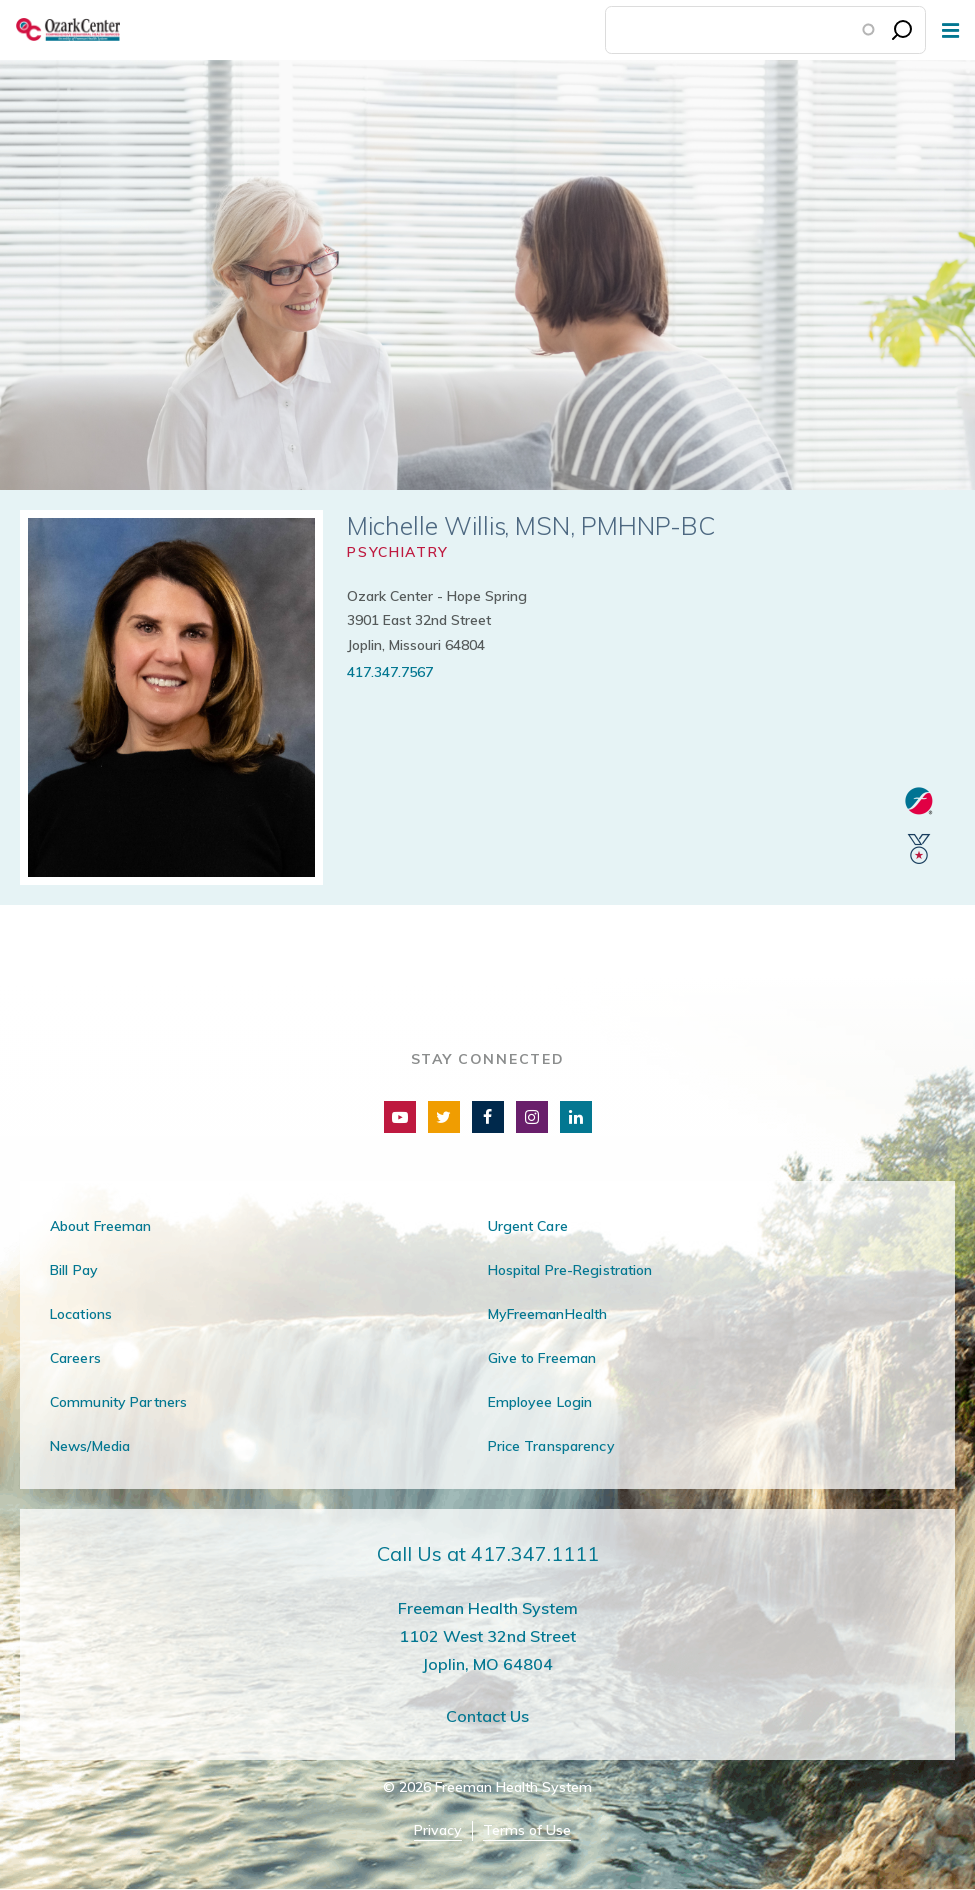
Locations (81, 1314)
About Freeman (101, 1226)
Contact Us (487, 1716)
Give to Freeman (542, 1358)
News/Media (90, 1446)
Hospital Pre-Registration (570, 1270)
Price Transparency (551, 1446)
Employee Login (540, 1402)
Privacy (438, 1830)
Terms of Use (527, 1830)
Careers (75, 1358)
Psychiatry (398, 552)
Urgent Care (528, 1226)
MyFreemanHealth (548, 1314)
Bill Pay (74, 1270)
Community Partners (118, 1402)
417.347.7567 (390, 672)
